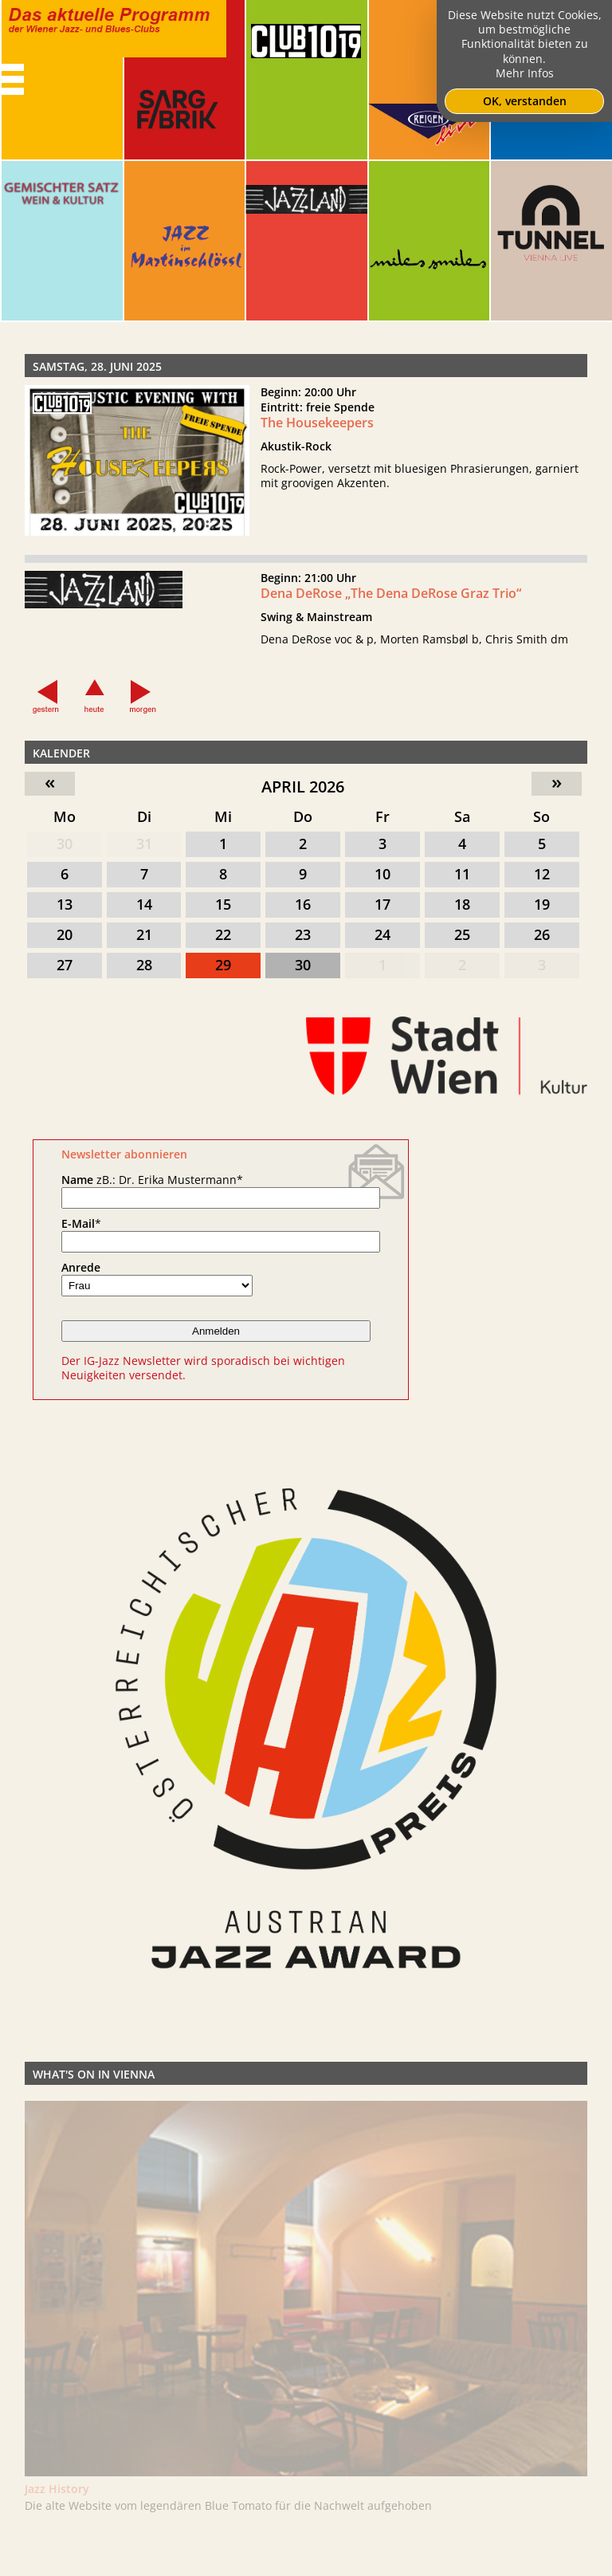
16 (303, 904)
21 (144, 934)
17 (382, 904)
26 (542, 934)
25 (462, 934)
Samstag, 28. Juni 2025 (97, 366)
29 (223, 964)
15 (223, 904)
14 (144, 904)
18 (462, 904)
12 (542, 873)
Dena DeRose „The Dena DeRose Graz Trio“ (391, 599)
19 (542, 904)
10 (382, 873)
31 (144, 843)
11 (462, 873)
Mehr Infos (525, 73)
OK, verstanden (525, 100)
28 (144, 964)
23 (303, 934)
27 (65, 964)
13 (65, 904)
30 (65, 843)
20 (65, 934)
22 (223, 934)
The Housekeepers (317, 422)
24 (382, 934)
